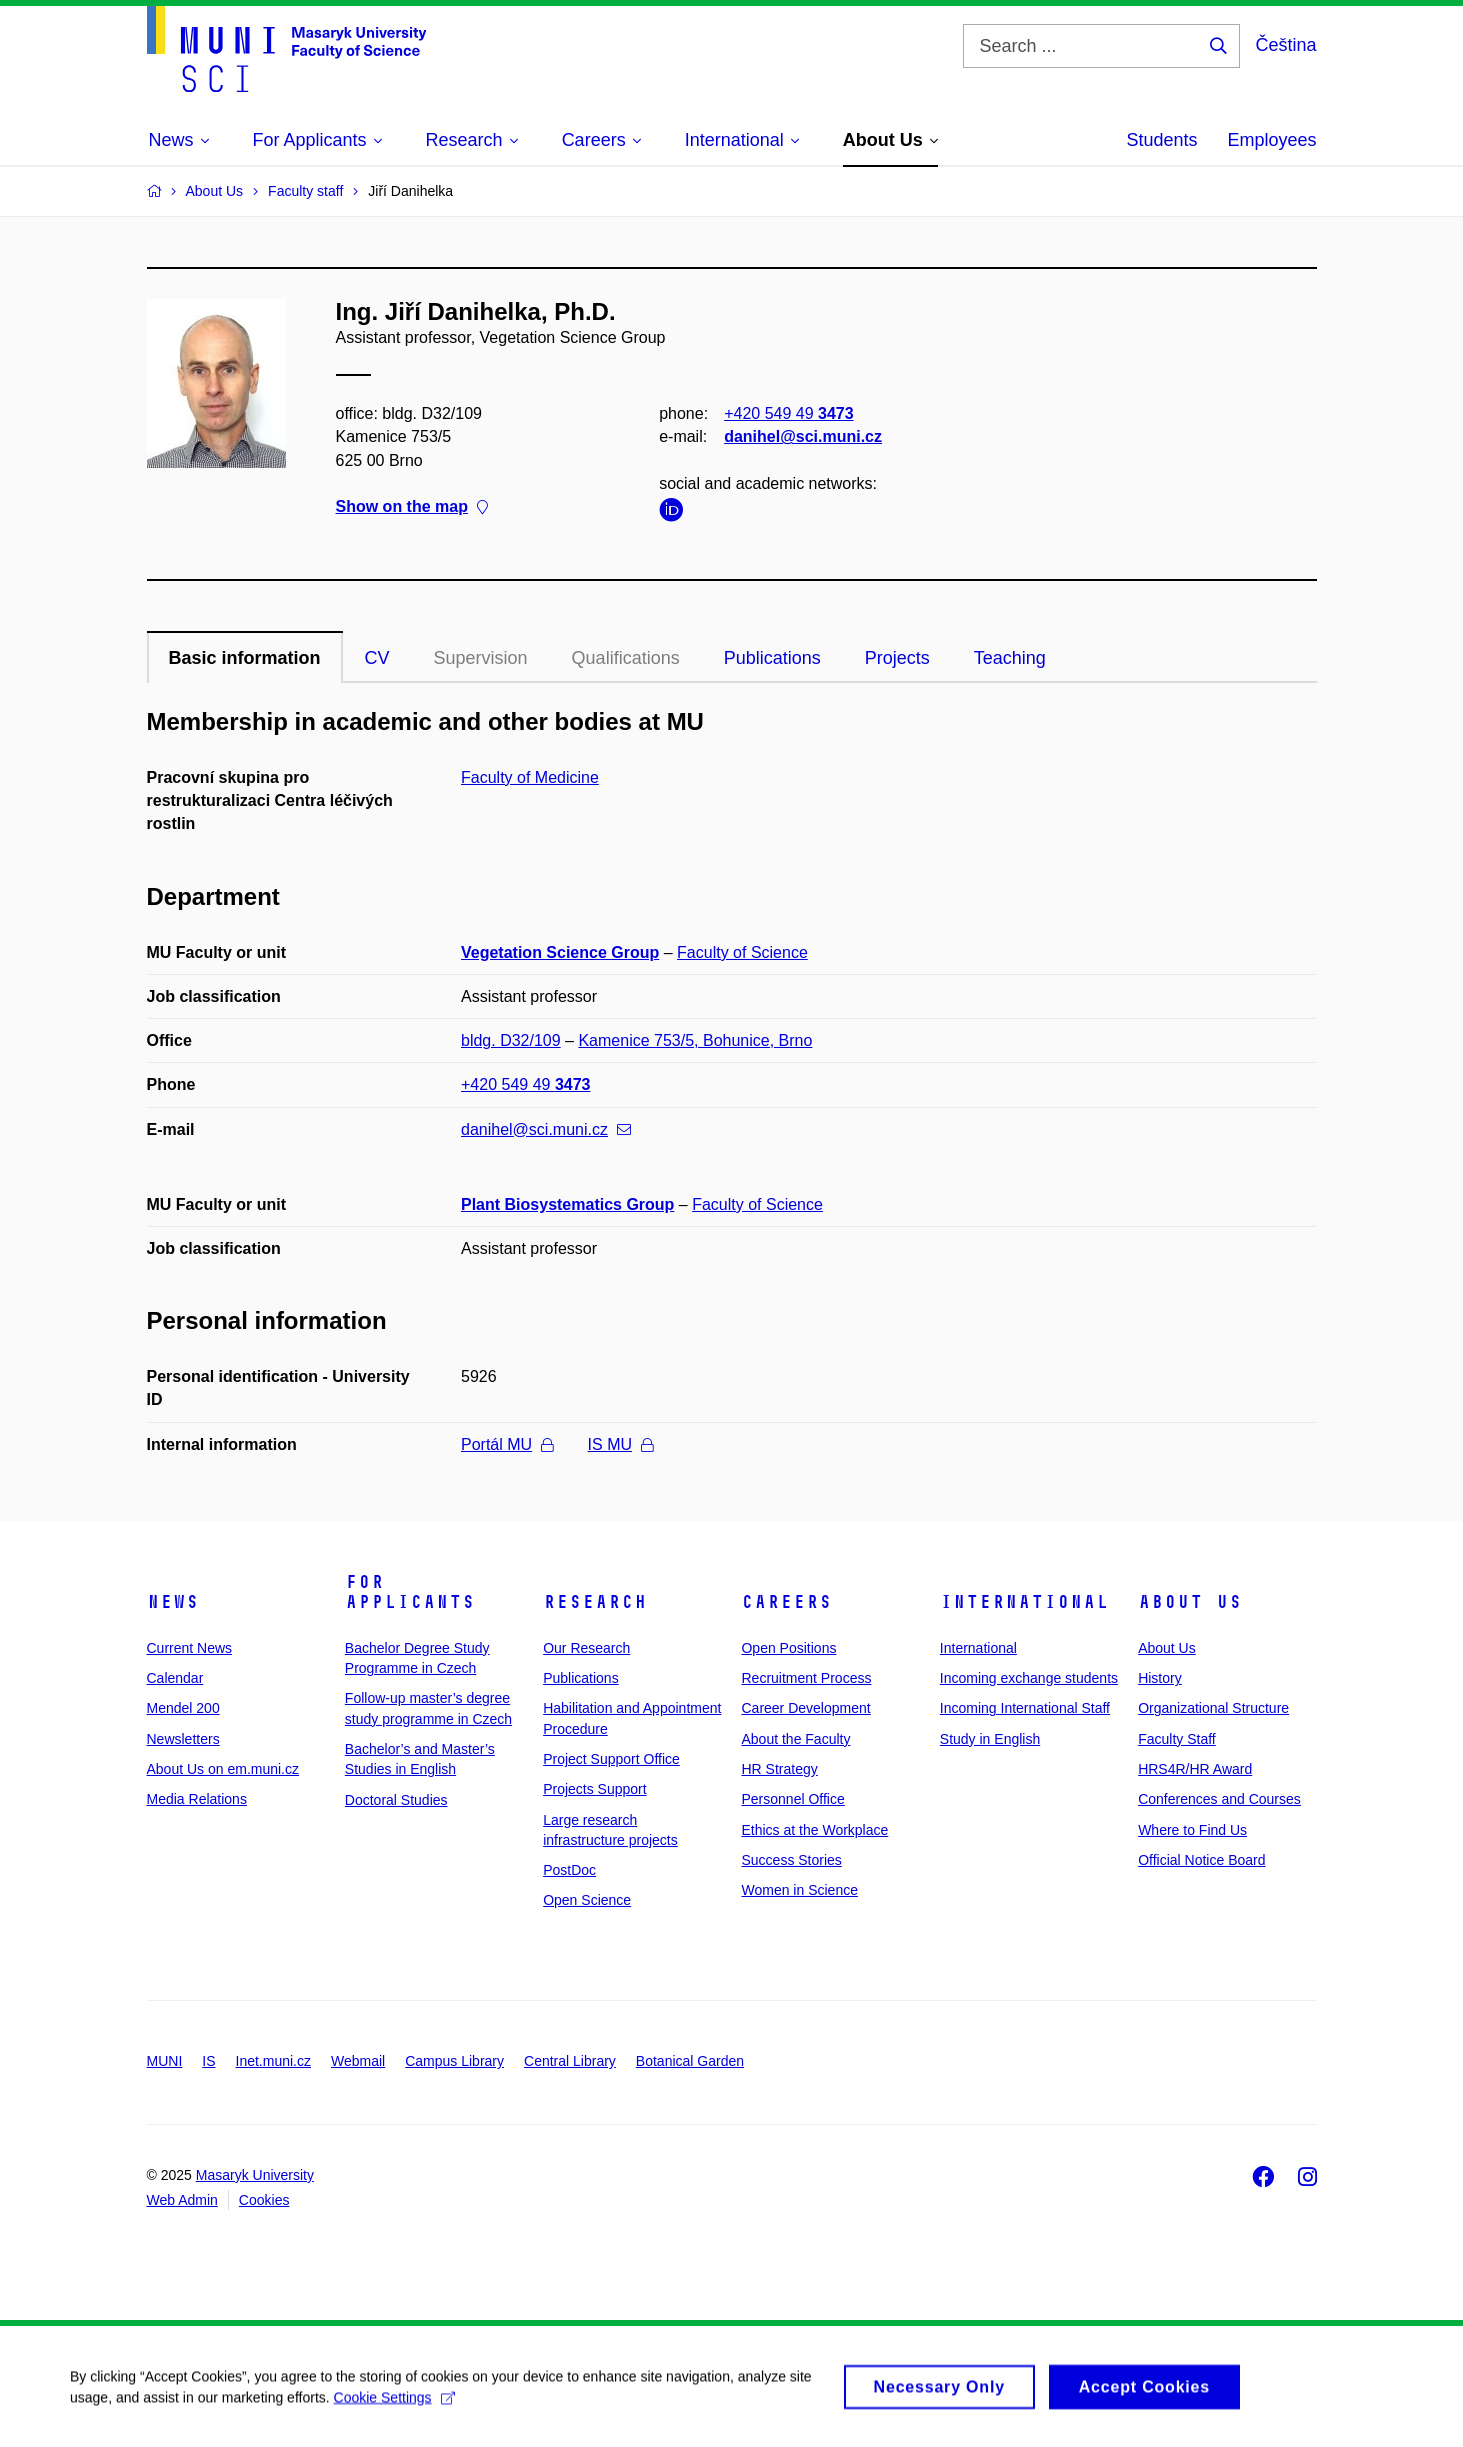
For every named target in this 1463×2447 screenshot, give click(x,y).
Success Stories (791, 1860)
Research (595, 1602)
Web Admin (182, 2200)
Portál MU (507, 1444)
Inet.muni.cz (273, 2061)
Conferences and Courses (1219, 1799)
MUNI (165, 2061)
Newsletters (183, 1739)
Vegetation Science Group (560, 952)
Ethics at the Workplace (814, 1830)
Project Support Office (611, 1759)
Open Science (587, 1900)
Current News (190, 1648)
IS (208, 2061)
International (1024, 1602)
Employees (1271, 140)
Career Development (805, 1708)
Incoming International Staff (1025, 1708)
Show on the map (412, 506)
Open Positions (788, 1648)
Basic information (245, 658)
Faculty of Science (742, 952)
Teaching (1010, 658)
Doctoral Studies (396, 1800)
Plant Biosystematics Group (567, 1204)
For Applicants (410, 1592)
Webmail (358, 2061)
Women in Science (799, 1890)
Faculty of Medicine (530, 777)
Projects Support (595, 1789)
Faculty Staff (1177, 1739)
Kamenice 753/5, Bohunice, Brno (695, 1040)
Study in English (990, 1739)
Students (1161, 140)
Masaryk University (255, 2175)
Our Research (586, 1648)
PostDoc (569, 1870)
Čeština (1285, 45)
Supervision (481, 658)
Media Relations (197, 1799)
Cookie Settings (394, 2408)
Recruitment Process (806, 1678)
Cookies (264, 2200)
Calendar (175, 1678)
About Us (1190, 1602)
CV (377, 658)
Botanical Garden (690, 2061)
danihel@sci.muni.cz (803, 436)
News (173, 1602)
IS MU (620, 1444)
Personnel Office (792, 1799)
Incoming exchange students (1029, 1678)
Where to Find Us (1192, 1830)
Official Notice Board (1201, 1860)
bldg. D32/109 (511, 1040)
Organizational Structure (1213, 1708)
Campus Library (454, 2061)
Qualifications (626, 658)
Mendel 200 (183, 1708)
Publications (772, 658)
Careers (786, 1602)
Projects (897, 658)
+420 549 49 (788, 413)
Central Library (570, 2061)
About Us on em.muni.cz (223, 1769)
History (1160, 1678)
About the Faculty (795, 1739)
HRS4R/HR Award (1195, 1769)
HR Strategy (779, 1769)
